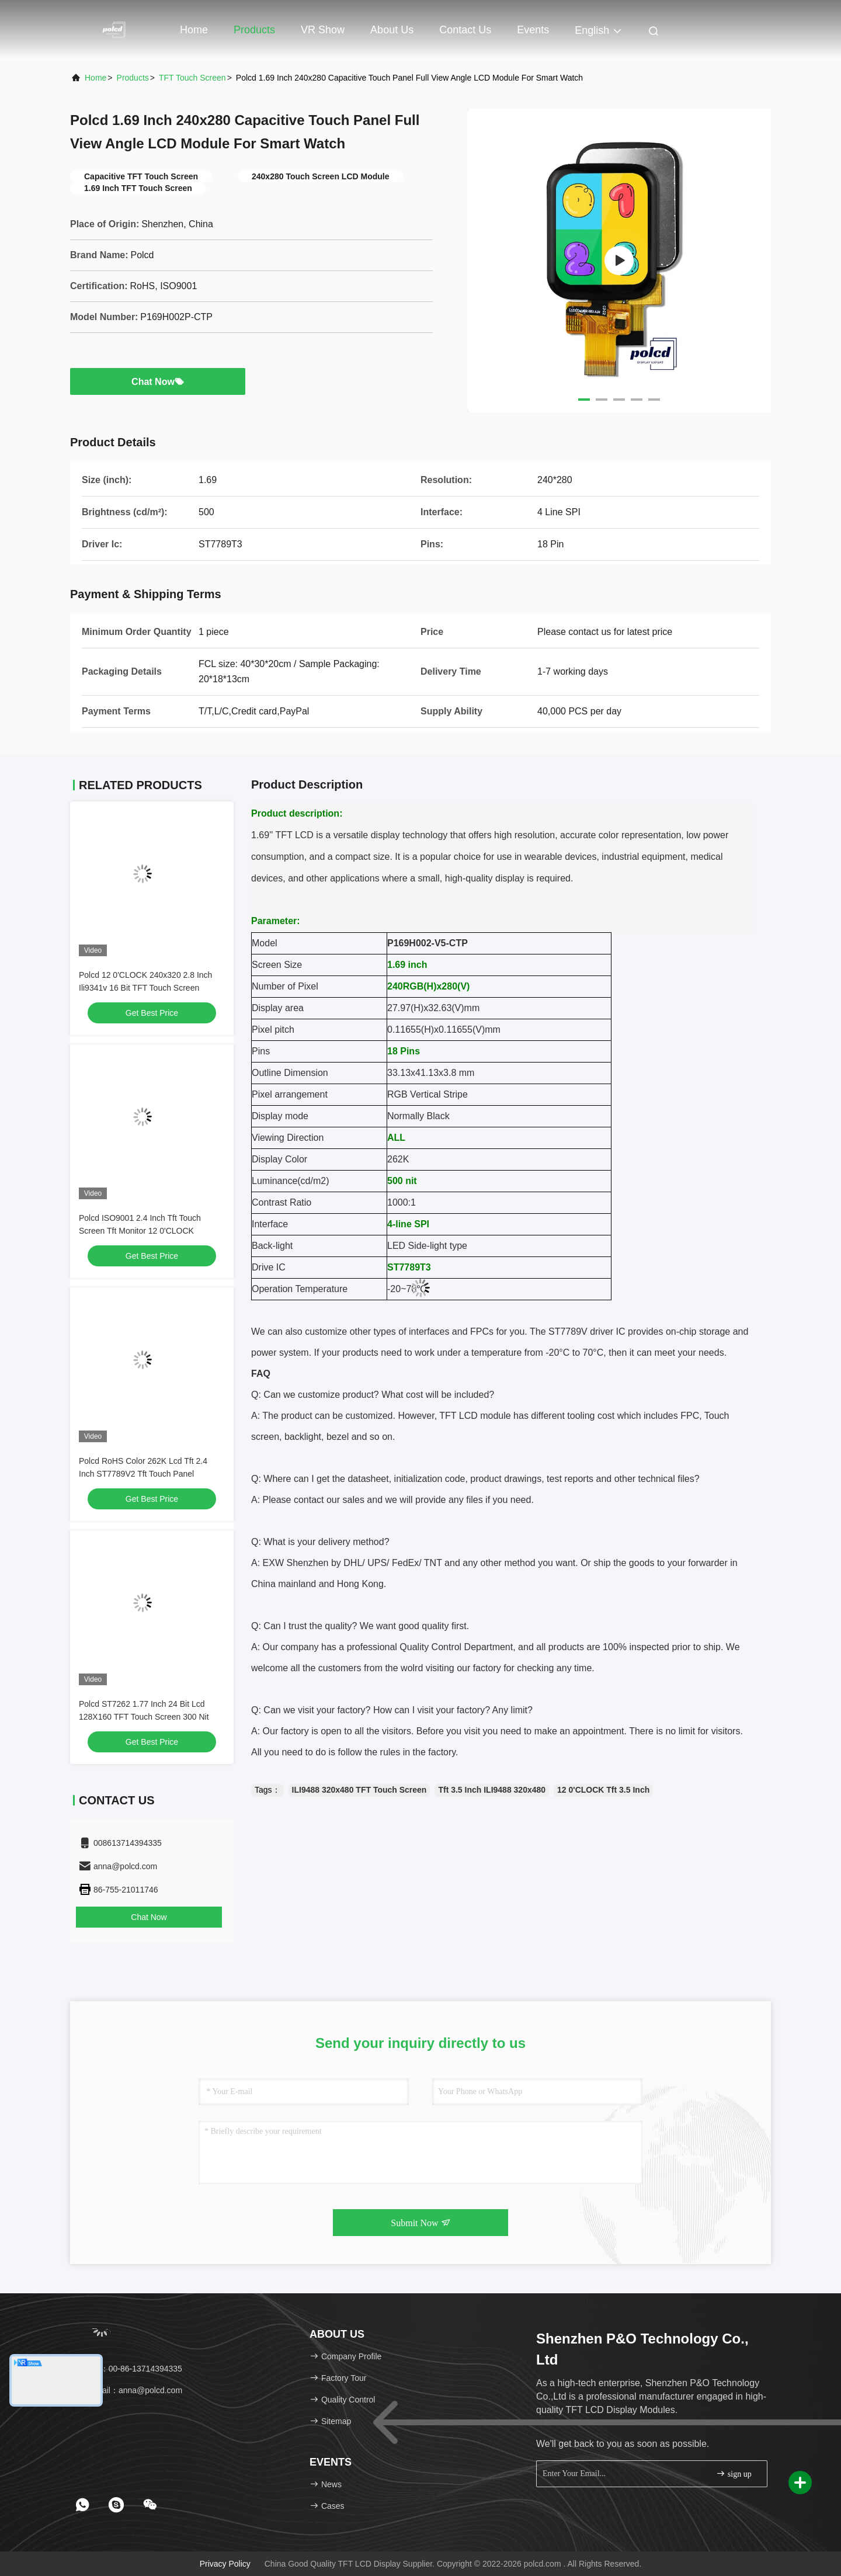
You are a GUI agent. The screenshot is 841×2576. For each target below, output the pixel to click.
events (533, 30)
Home (194, 30)
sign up (733, 2473)
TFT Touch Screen (192, 77)
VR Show (323, 30)
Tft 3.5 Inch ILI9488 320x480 (491, 1789)
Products (254, 30)
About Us (391, 30)
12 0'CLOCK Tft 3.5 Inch (603, 1789)
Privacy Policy (225, 2563)
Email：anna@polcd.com (130, 2390)
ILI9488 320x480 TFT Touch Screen (359, 1789)
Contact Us (465, 30)
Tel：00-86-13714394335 (130, 2368)
